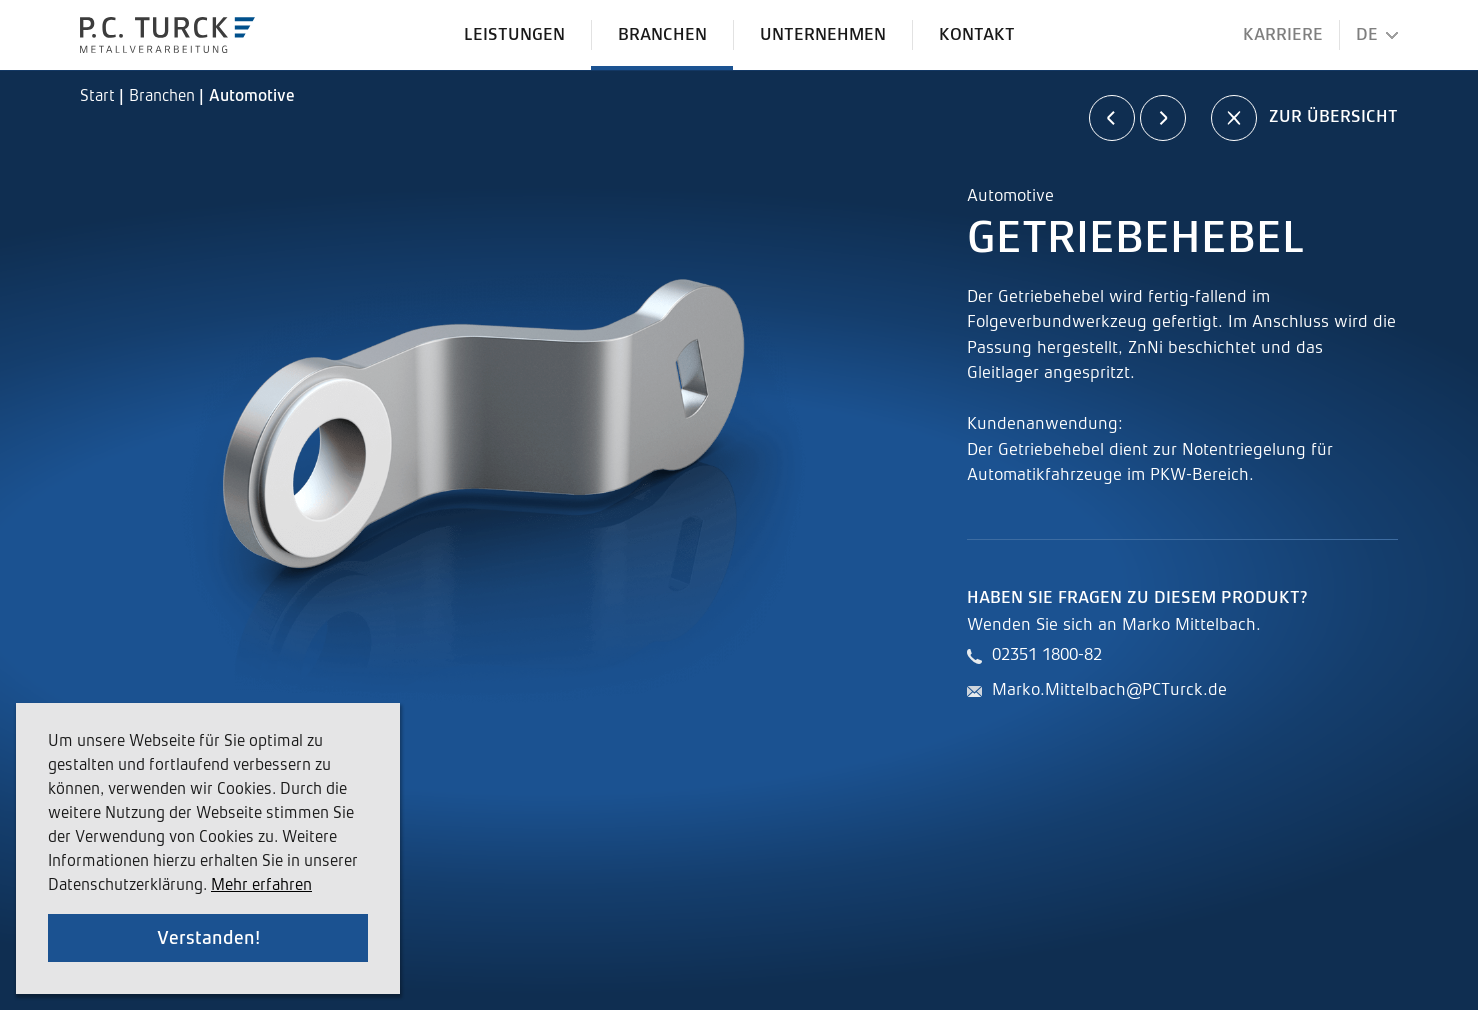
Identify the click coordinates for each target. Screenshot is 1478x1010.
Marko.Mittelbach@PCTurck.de (1109, 690)
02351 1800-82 (1047, 655)
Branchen (164, 97)
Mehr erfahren (261, 886)
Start (99, 97)
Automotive (252, 97)
